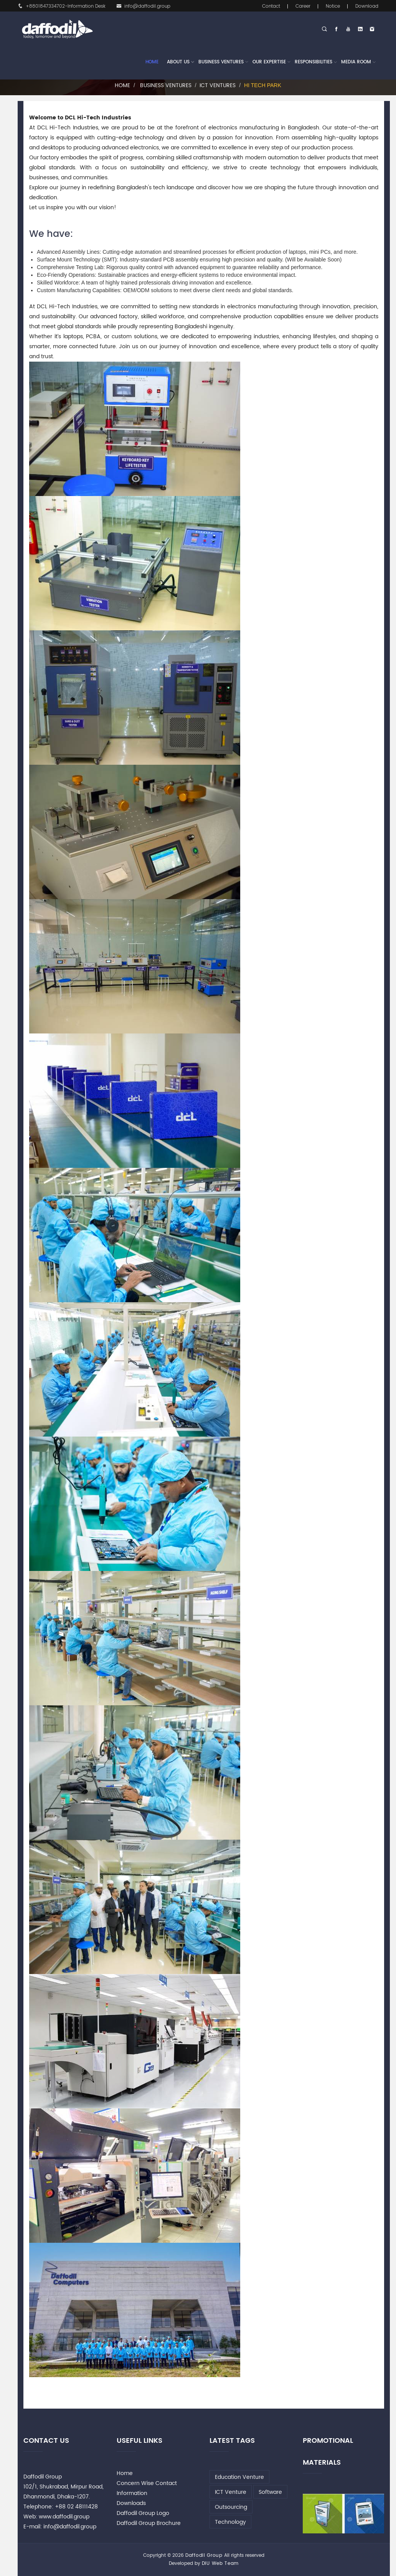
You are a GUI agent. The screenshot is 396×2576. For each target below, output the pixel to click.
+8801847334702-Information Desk (62, 6)
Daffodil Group (204, 2555)
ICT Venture (230, 2492)
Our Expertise (269, 62)
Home (151, 62)
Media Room (356, 62)
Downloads (131, 2503)
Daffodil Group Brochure (149, 2523)
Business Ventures (221, 62)
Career (302, 6)
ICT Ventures (218, 85)
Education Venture (239, 2477)
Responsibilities (313, 62)
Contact (271, 6)
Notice (333, 6)
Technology (230, 2522)
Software (270, 2492)
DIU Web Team (220, 2563)
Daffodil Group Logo (143, 2513)
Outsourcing (231, 2507)
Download (366, 6)
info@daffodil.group (143, 6)
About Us (178, 62)
